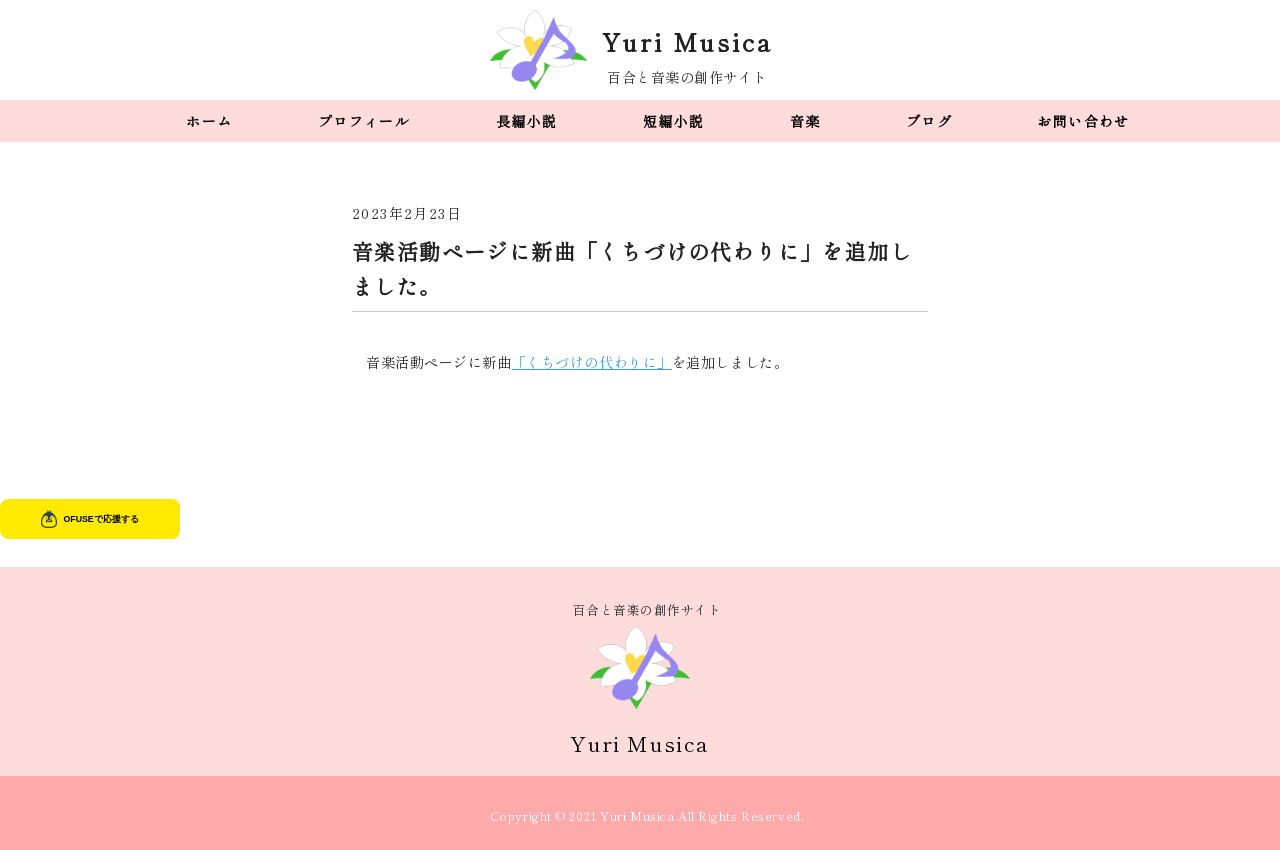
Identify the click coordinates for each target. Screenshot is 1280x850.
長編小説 (527, 121)
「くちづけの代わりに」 (592, 362)
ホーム (209, 121)
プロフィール (364, 121)
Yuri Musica (687, 41)
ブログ (929, 121)
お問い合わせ (1083, 121)
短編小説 (674, 121)
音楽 (805, 121)
